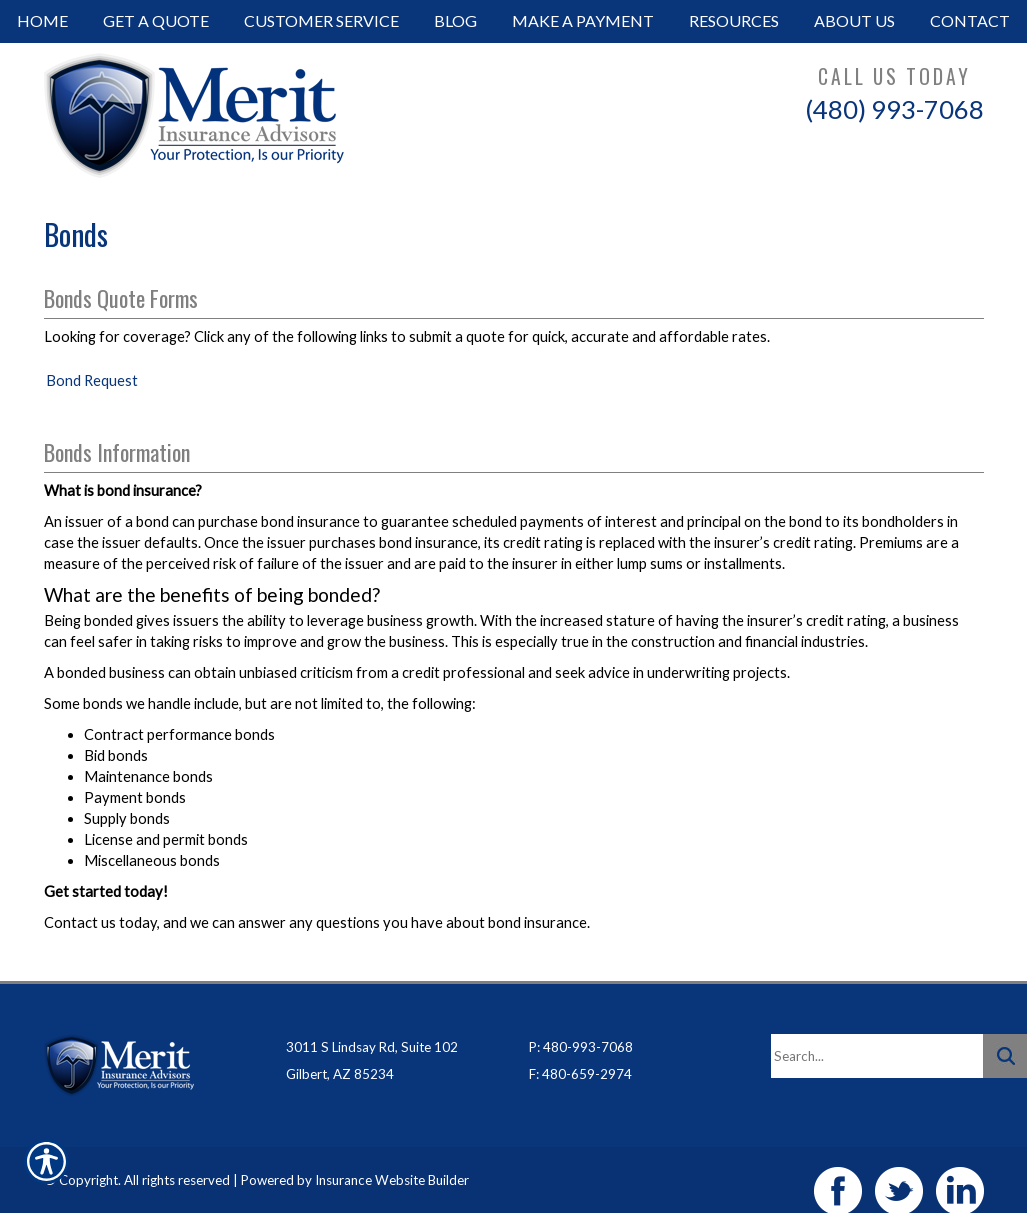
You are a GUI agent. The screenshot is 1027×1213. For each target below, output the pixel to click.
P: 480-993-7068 (581, 1025)
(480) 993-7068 (894, 109)
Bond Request (92, 380)
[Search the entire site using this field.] (877, 1034)
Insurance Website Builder (392, 1158)
